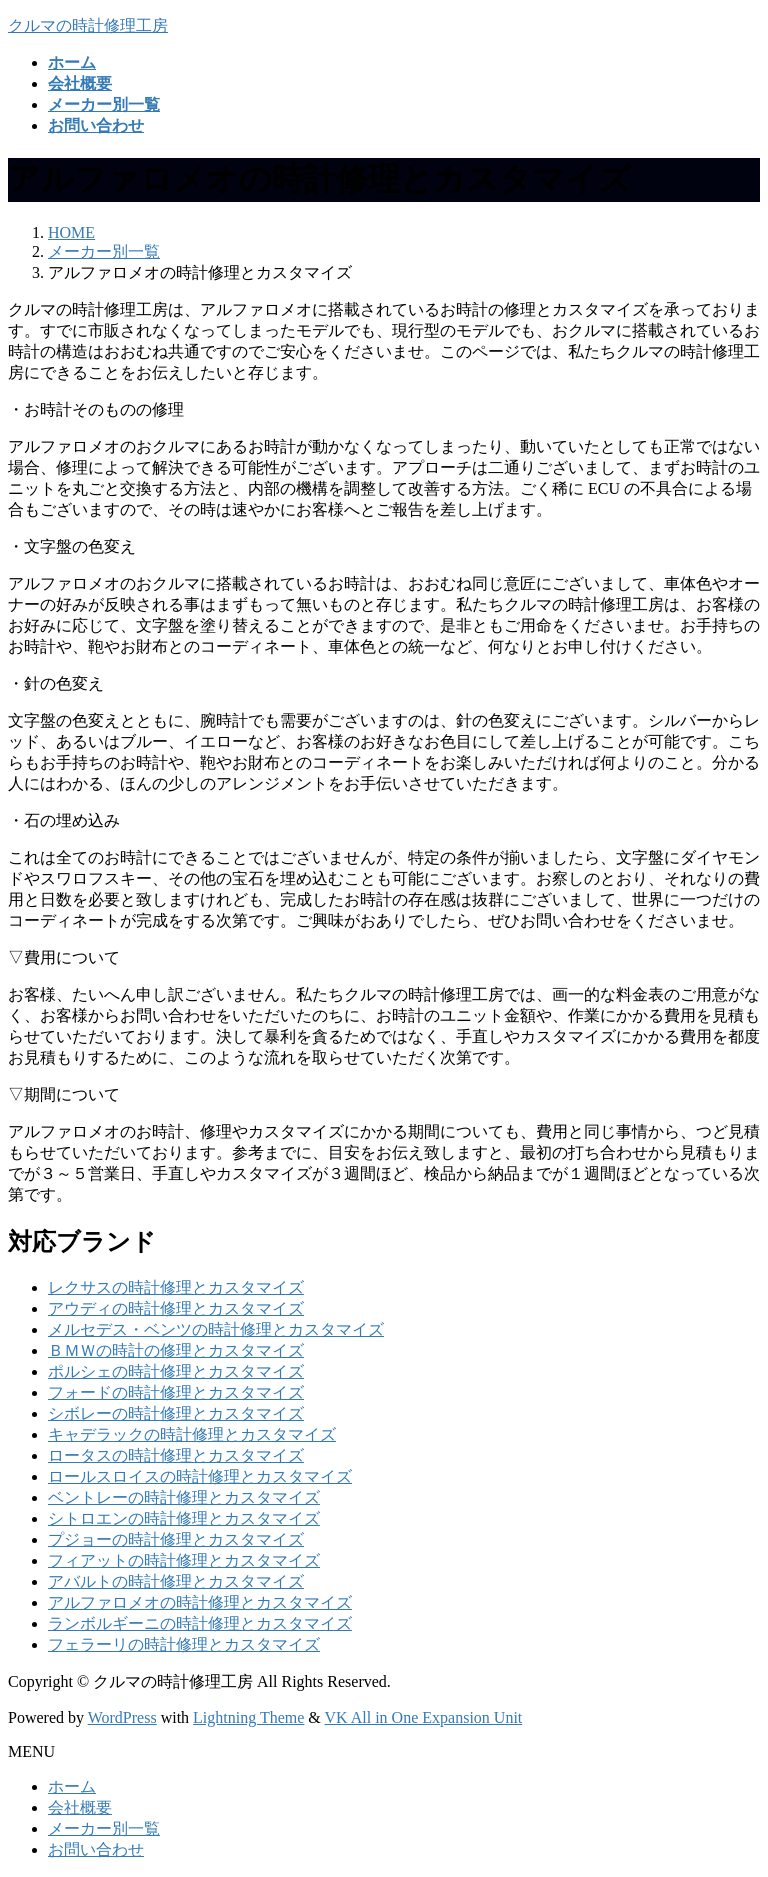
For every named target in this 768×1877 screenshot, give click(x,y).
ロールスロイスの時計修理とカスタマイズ (200, 1476)
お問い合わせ (96, 1849)
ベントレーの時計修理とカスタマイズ (184, 1497)
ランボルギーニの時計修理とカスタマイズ (200, 1623)
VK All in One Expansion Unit (424, 1717)
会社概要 (80, 1807)
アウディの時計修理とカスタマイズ (176, 1308)
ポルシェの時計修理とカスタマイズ (176, 1371)
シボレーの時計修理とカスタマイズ (176, 1413)
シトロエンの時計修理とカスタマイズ (184, 1518)
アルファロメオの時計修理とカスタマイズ (200, 1602)
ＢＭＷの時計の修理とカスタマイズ (176, 1350)
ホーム (72, 1786)
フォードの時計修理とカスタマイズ (176, 1392)
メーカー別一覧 (104, 1828)
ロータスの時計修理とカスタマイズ (176, 1455)
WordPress (122, 1717)
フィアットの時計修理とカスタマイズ (184, 1560)
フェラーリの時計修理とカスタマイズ (184, 1644)
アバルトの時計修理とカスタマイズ (176, 1581)
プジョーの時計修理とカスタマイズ (176, 1539)
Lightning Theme (248, 1717)
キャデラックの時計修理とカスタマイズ (192, 1434)
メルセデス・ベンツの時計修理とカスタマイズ (216, 1329)
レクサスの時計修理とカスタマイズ (176, 1287)
